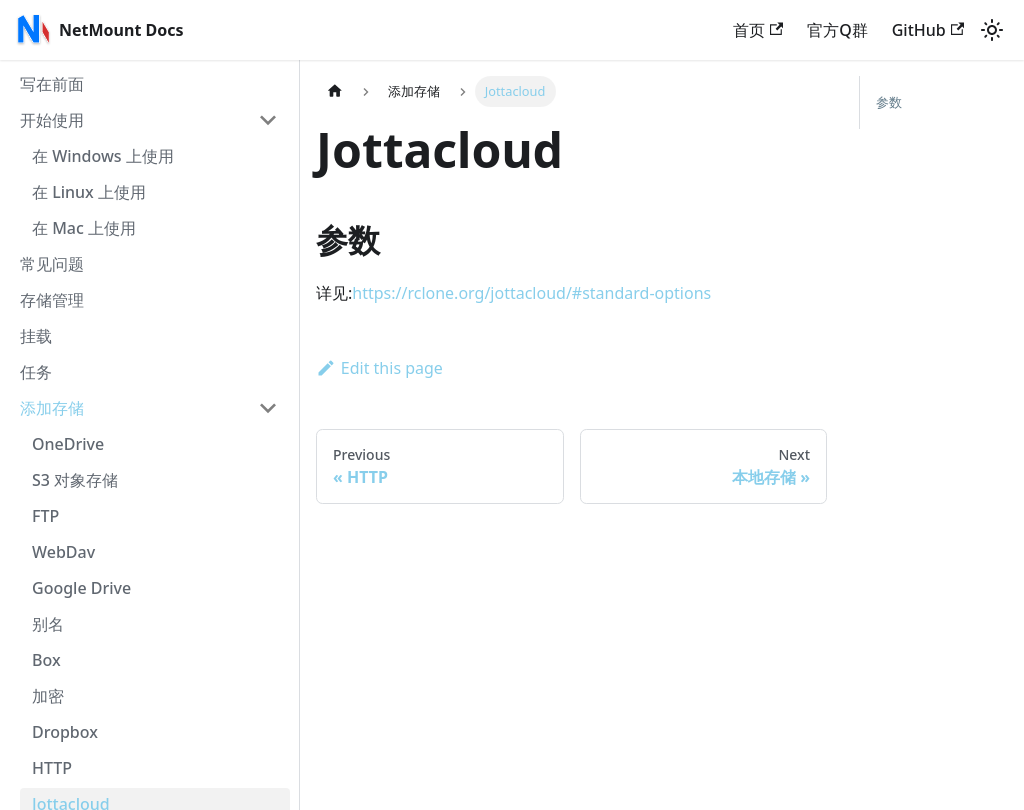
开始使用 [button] (52, 120)
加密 (48, 696)
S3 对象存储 (75, 480)
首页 (758, 30)
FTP (45, 516)
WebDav (63, 552)
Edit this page (379, 368)
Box (46, 660)
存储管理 (52, 300)
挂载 (36, 336)
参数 (889, 102)
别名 (48, 624)
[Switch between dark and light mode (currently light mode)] (992, 30)
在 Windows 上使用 (103, 156)
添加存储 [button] (52, 408)
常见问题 (52, 264)
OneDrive (68, 444)
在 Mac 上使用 (84, 228)
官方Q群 (837, 30)
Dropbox (65, 732)
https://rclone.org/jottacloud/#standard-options (531, 293)
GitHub (928, 30)
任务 (36, 372)
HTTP (52, 768)
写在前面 (52, 84)
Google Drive (81, 588)
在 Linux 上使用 (89, 192)
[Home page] (335, 91)
